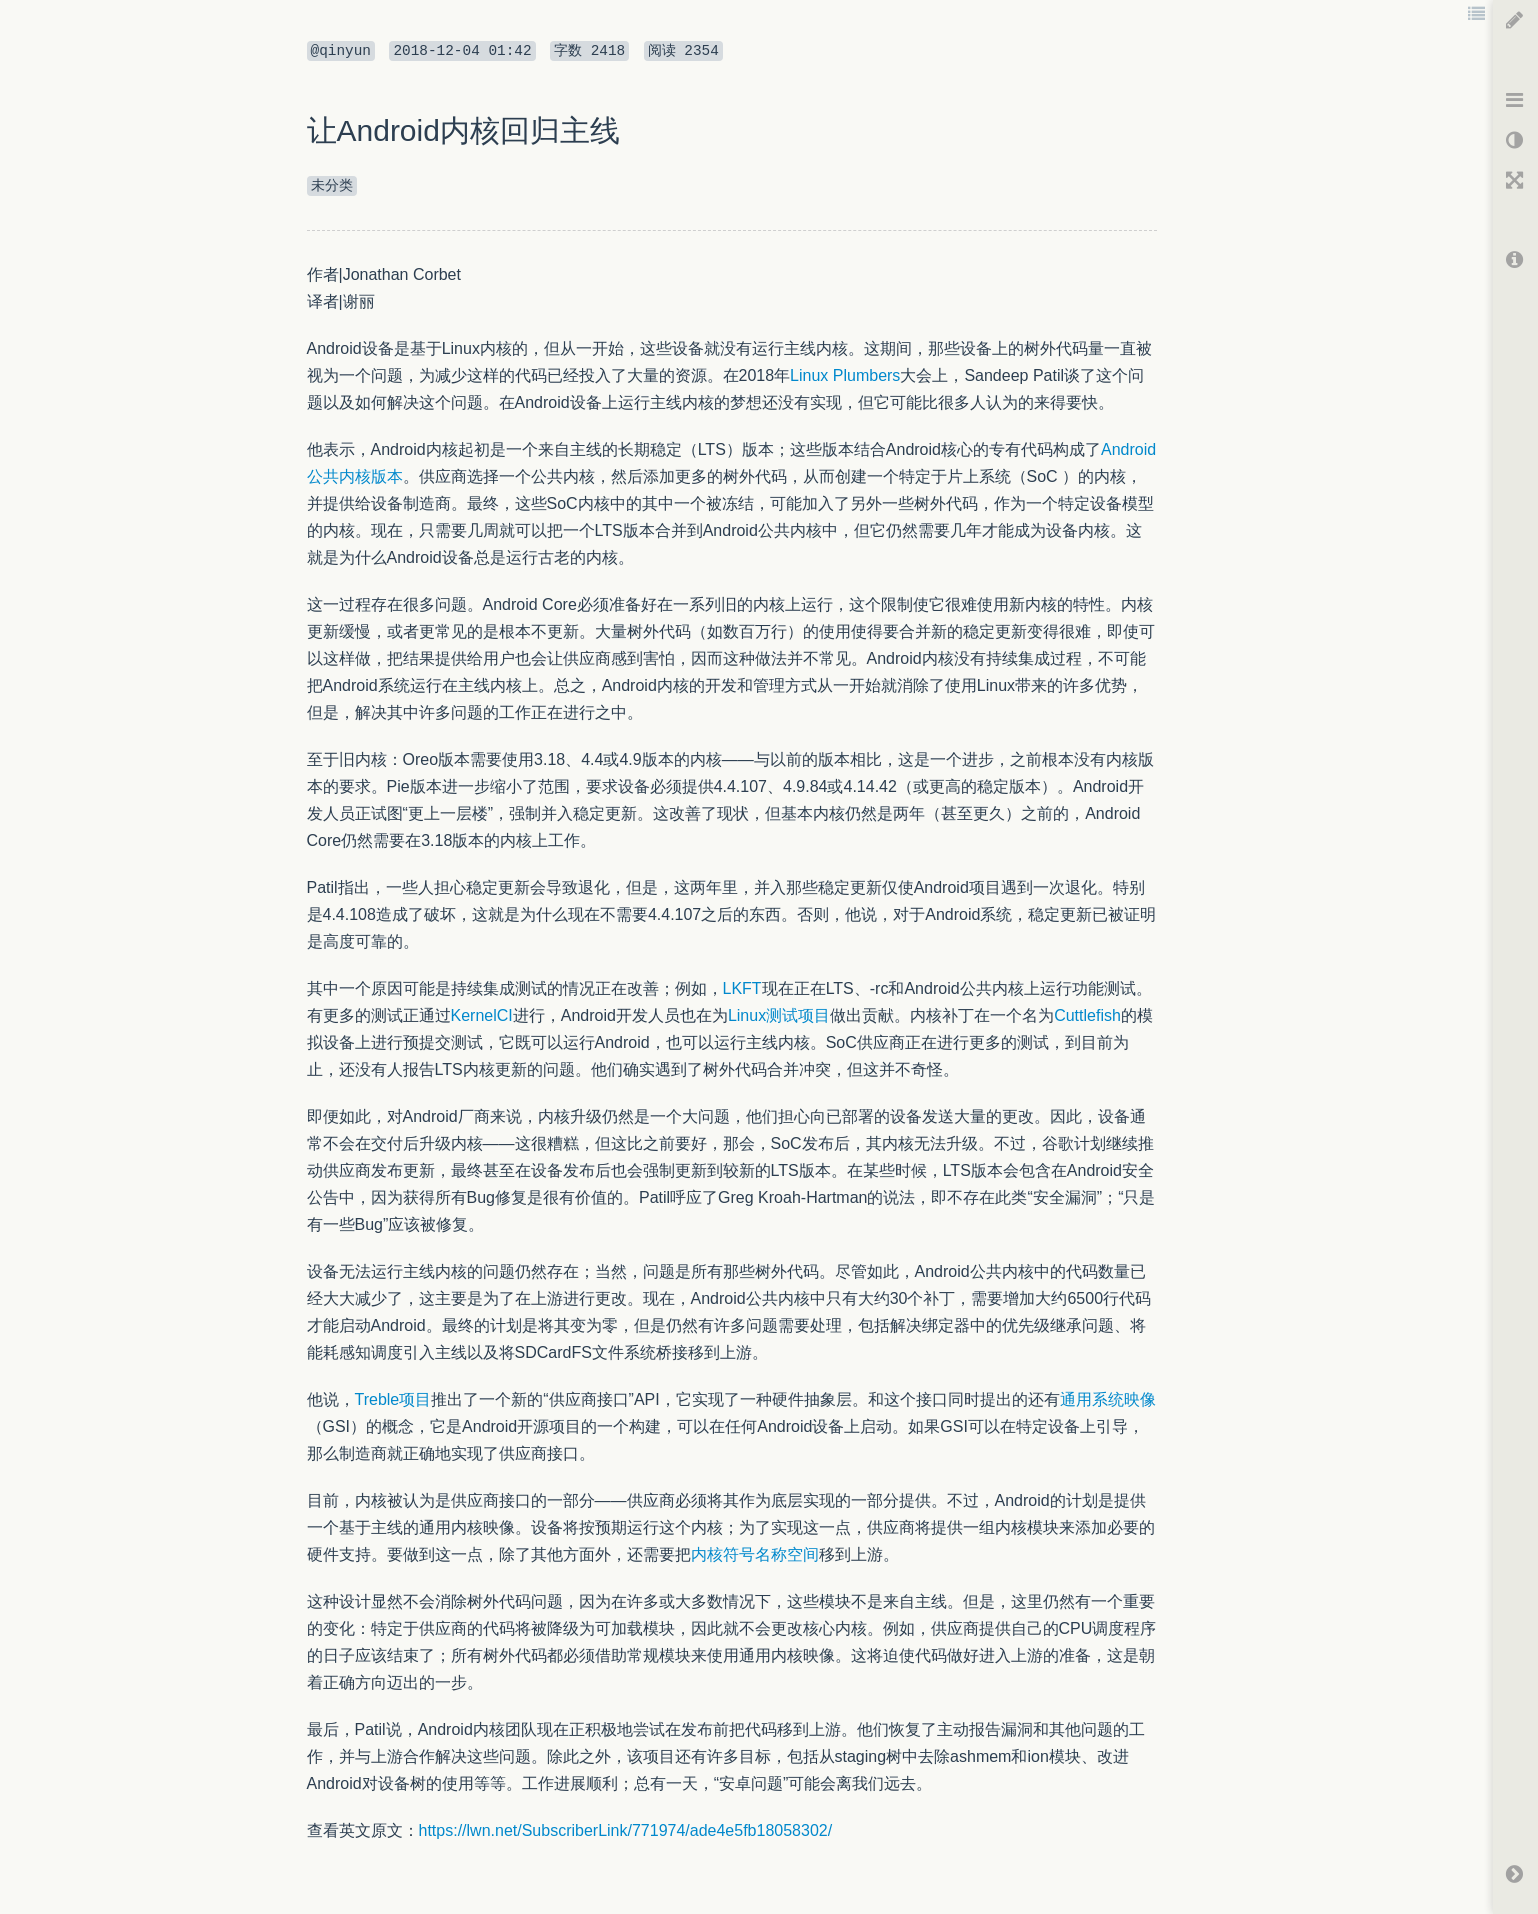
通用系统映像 (1108, 1399)
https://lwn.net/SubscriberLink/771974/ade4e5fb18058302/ (626, 1830)
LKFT (742, 988)
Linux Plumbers (845, 375)
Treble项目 (393, 1399)
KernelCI (482, 1015)
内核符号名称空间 (755, 1554)
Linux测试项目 (779, 1015)
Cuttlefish (1087, 1015)
